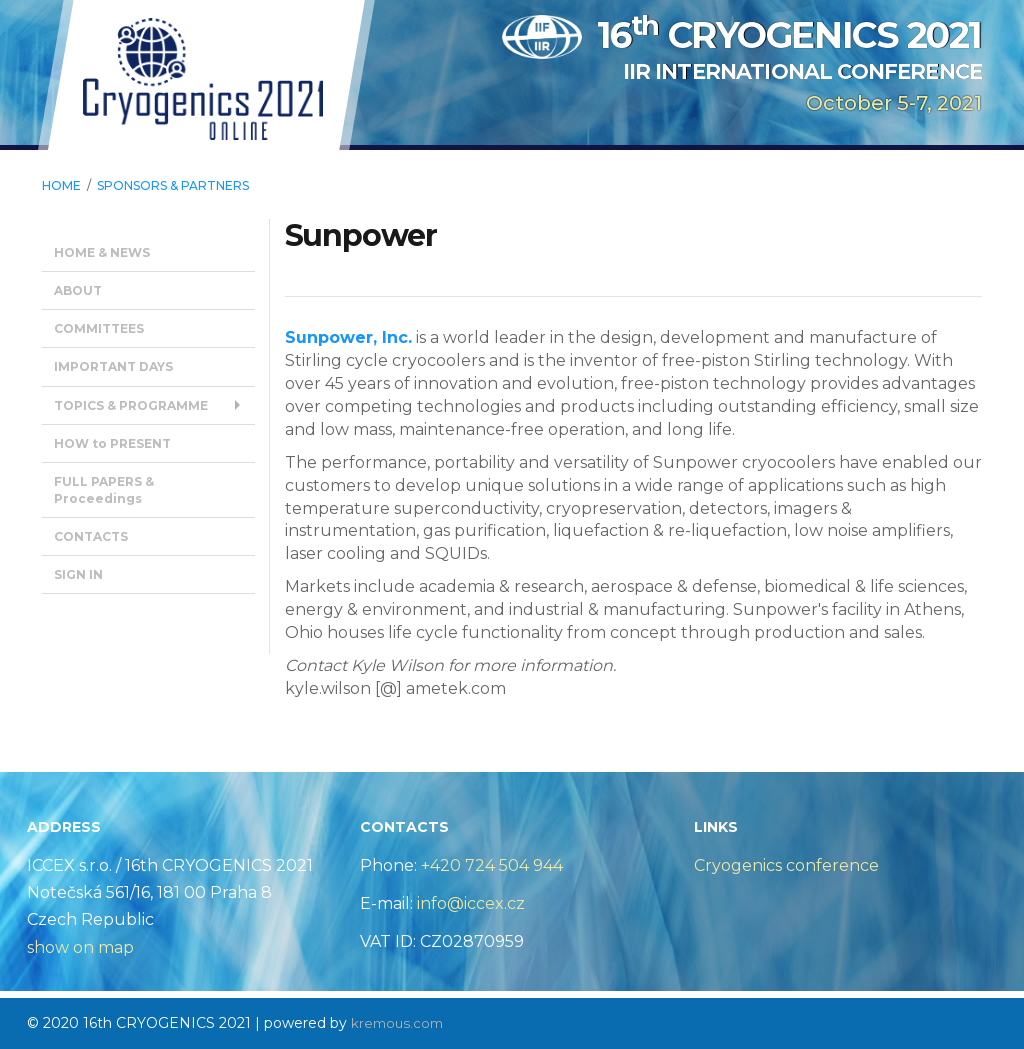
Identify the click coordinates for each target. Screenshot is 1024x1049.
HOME (61, 185)
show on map (80, 947)
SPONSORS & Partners (173, 185)
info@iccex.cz (469, 903)
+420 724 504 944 (492, 865)
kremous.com (399, 1023)
